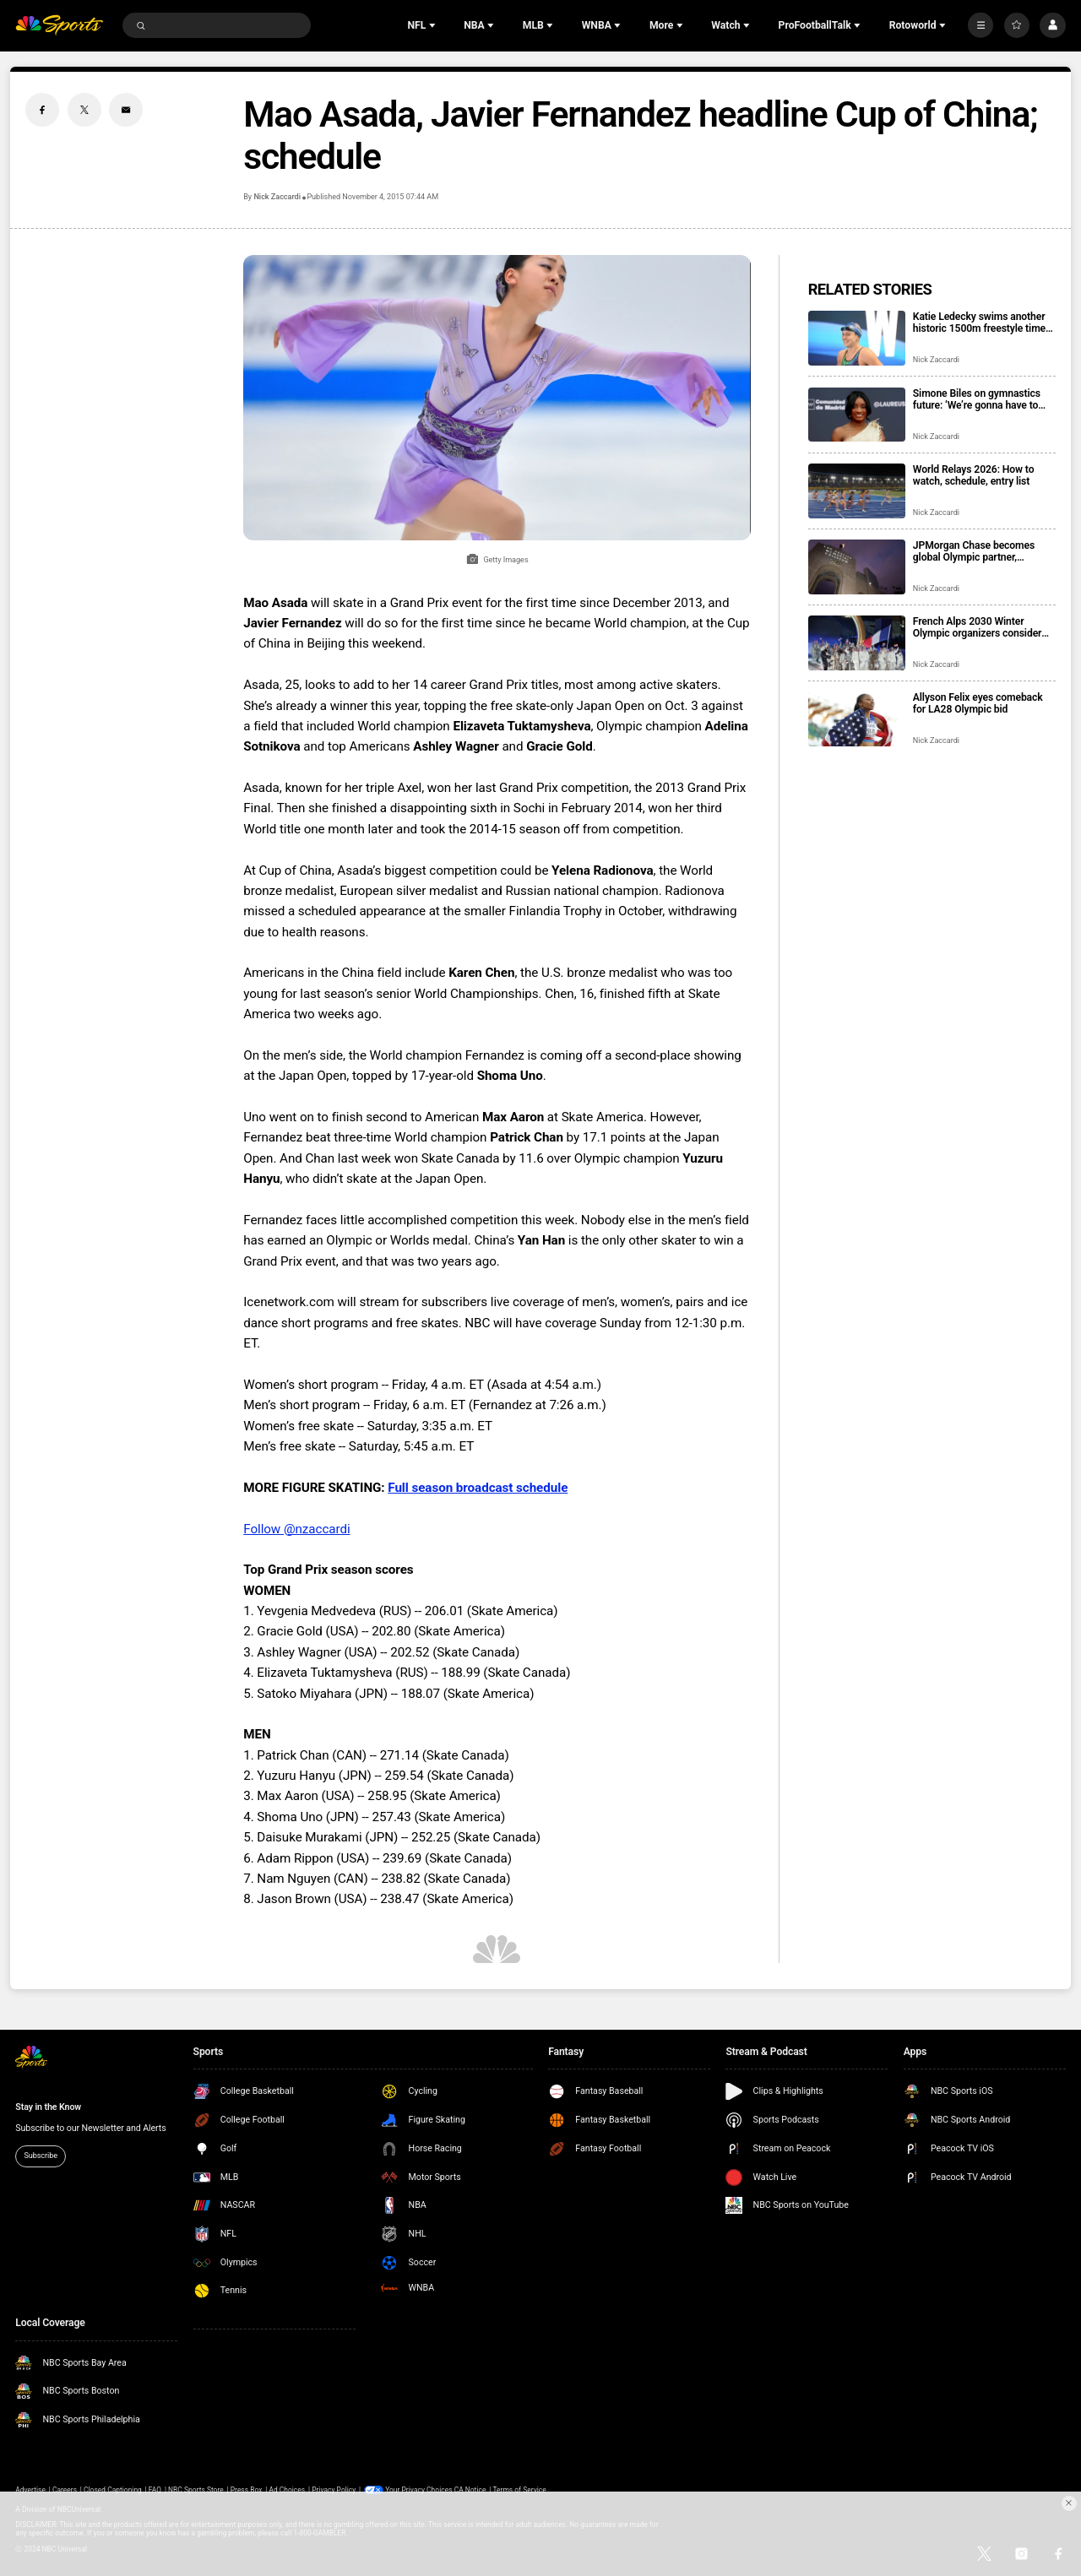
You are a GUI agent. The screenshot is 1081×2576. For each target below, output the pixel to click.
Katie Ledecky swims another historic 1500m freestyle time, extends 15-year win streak (980, 322)
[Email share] (126, 110)
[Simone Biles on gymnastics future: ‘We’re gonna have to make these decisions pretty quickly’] (856, 415)
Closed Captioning (113, 2490)
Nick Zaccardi (276, 197)
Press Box (247, 2490)
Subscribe (40, 2155)
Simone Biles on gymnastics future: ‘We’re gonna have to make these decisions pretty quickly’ (976, 399)
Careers (64, 2490)
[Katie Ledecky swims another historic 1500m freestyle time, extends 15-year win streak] (856, 338)
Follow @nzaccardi (296, 1529)
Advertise (30, 2490)
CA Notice (470, 2490)
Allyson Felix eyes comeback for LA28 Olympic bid (978, 703)
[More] (980, 25)
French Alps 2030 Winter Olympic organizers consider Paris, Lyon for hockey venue (977, 627)
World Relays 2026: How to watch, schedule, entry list (974, 475)
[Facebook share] (42, 110)
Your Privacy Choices (419, 2490)
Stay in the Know (48, 2106)
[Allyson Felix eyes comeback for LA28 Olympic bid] (856, 718)
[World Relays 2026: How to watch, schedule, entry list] (856, 491)
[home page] (59, 26)
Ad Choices (287, 2490)
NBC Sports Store (196, 2490)
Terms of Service (519, 2490)
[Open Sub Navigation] (434, 25)
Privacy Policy (334, 2490)
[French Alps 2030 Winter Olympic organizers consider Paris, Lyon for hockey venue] (856, 643)
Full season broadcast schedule (478, 1487)
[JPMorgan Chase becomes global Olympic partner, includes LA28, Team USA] (856, 567)
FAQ (155, 2490)
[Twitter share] (84, 110)
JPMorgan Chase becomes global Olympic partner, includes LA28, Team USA (974, 551)
